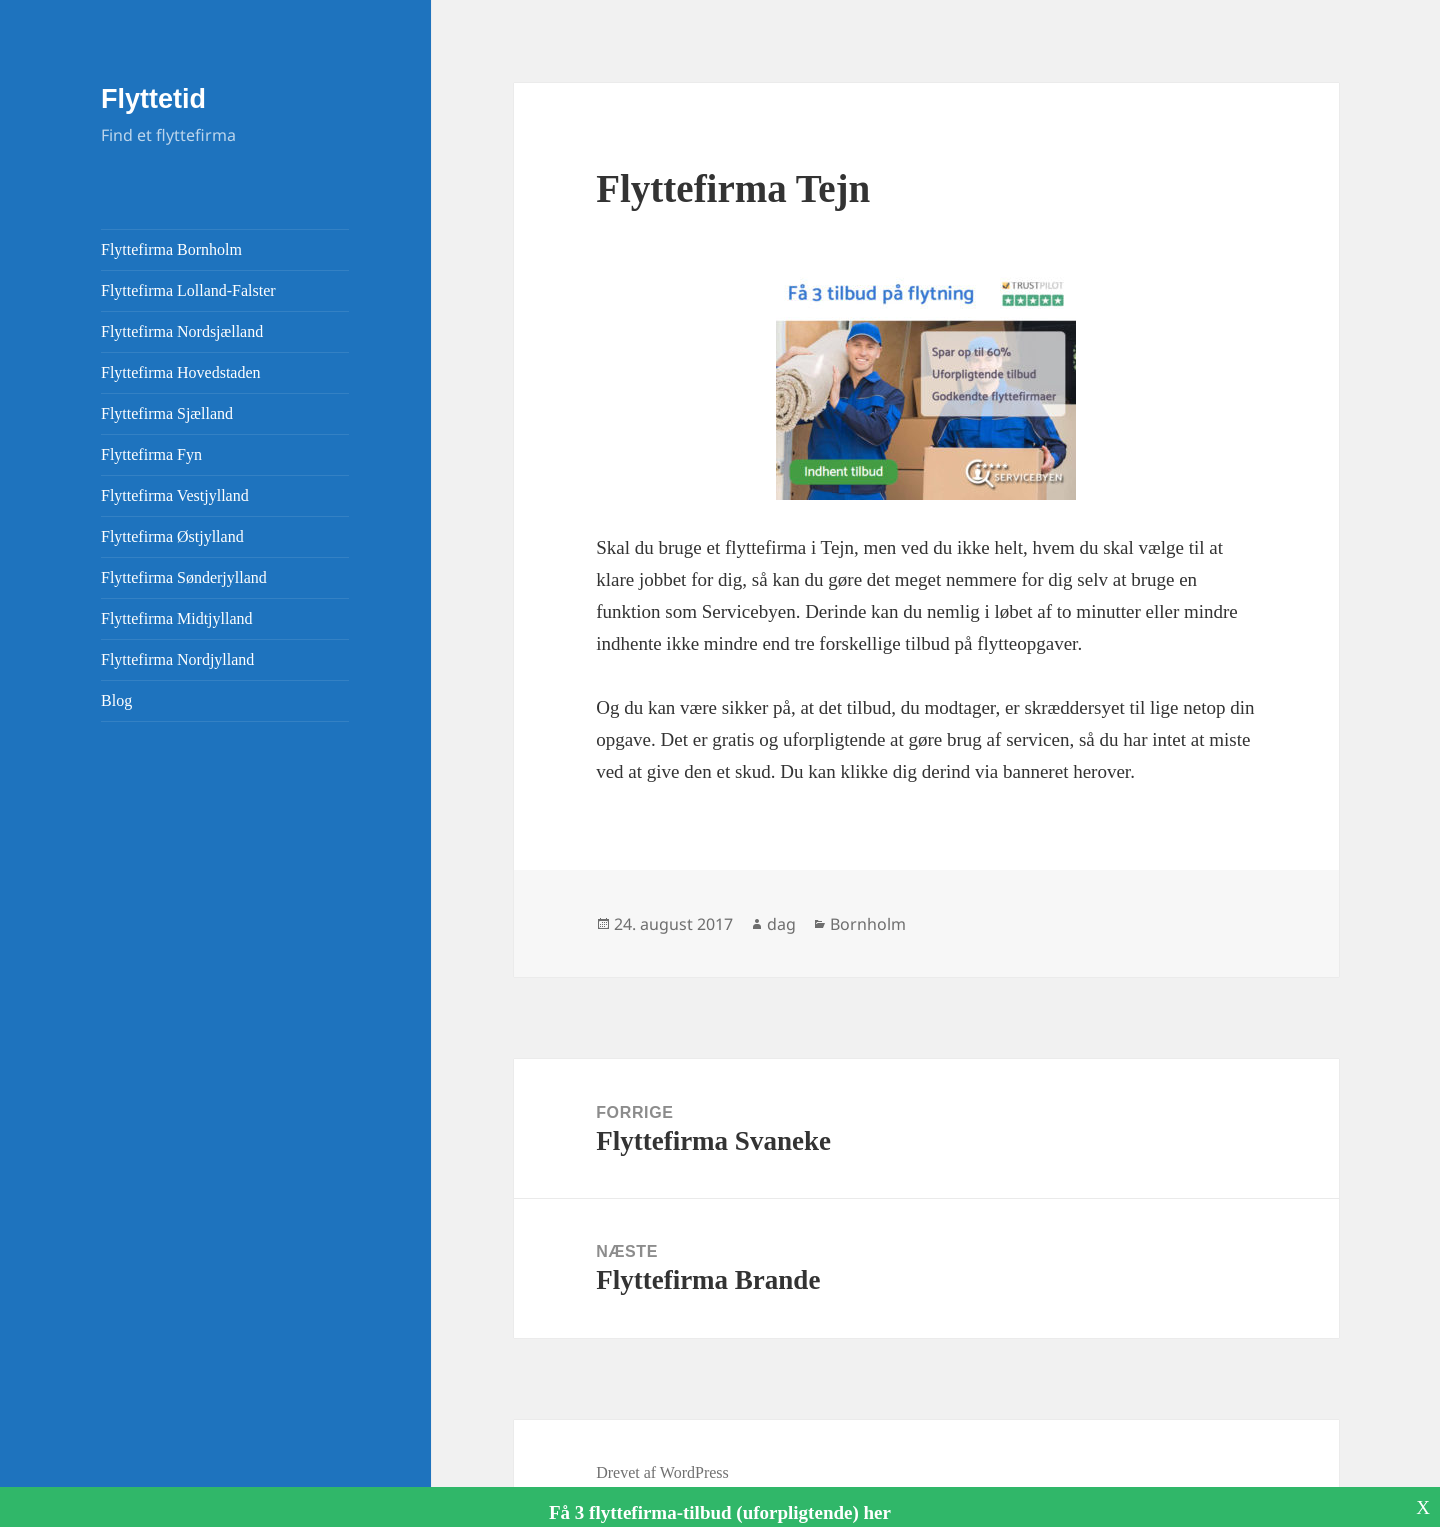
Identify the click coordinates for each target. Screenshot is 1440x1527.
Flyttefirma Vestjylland (175, 495)
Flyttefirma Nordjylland (177, 659)
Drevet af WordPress (662, 1472)
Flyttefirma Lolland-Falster (188, 290)
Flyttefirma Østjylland (172, 536)
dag (781, 924)
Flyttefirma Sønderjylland (184, 577)
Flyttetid (153, 99)
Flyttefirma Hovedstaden (181, 372)
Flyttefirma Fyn (151, 454)
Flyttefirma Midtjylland (177, 618)
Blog (116, 700)
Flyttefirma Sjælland (167, 413)
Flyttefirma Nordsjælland (182, 331)
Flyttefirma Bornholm (171, 249)
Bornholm (868, 924)
